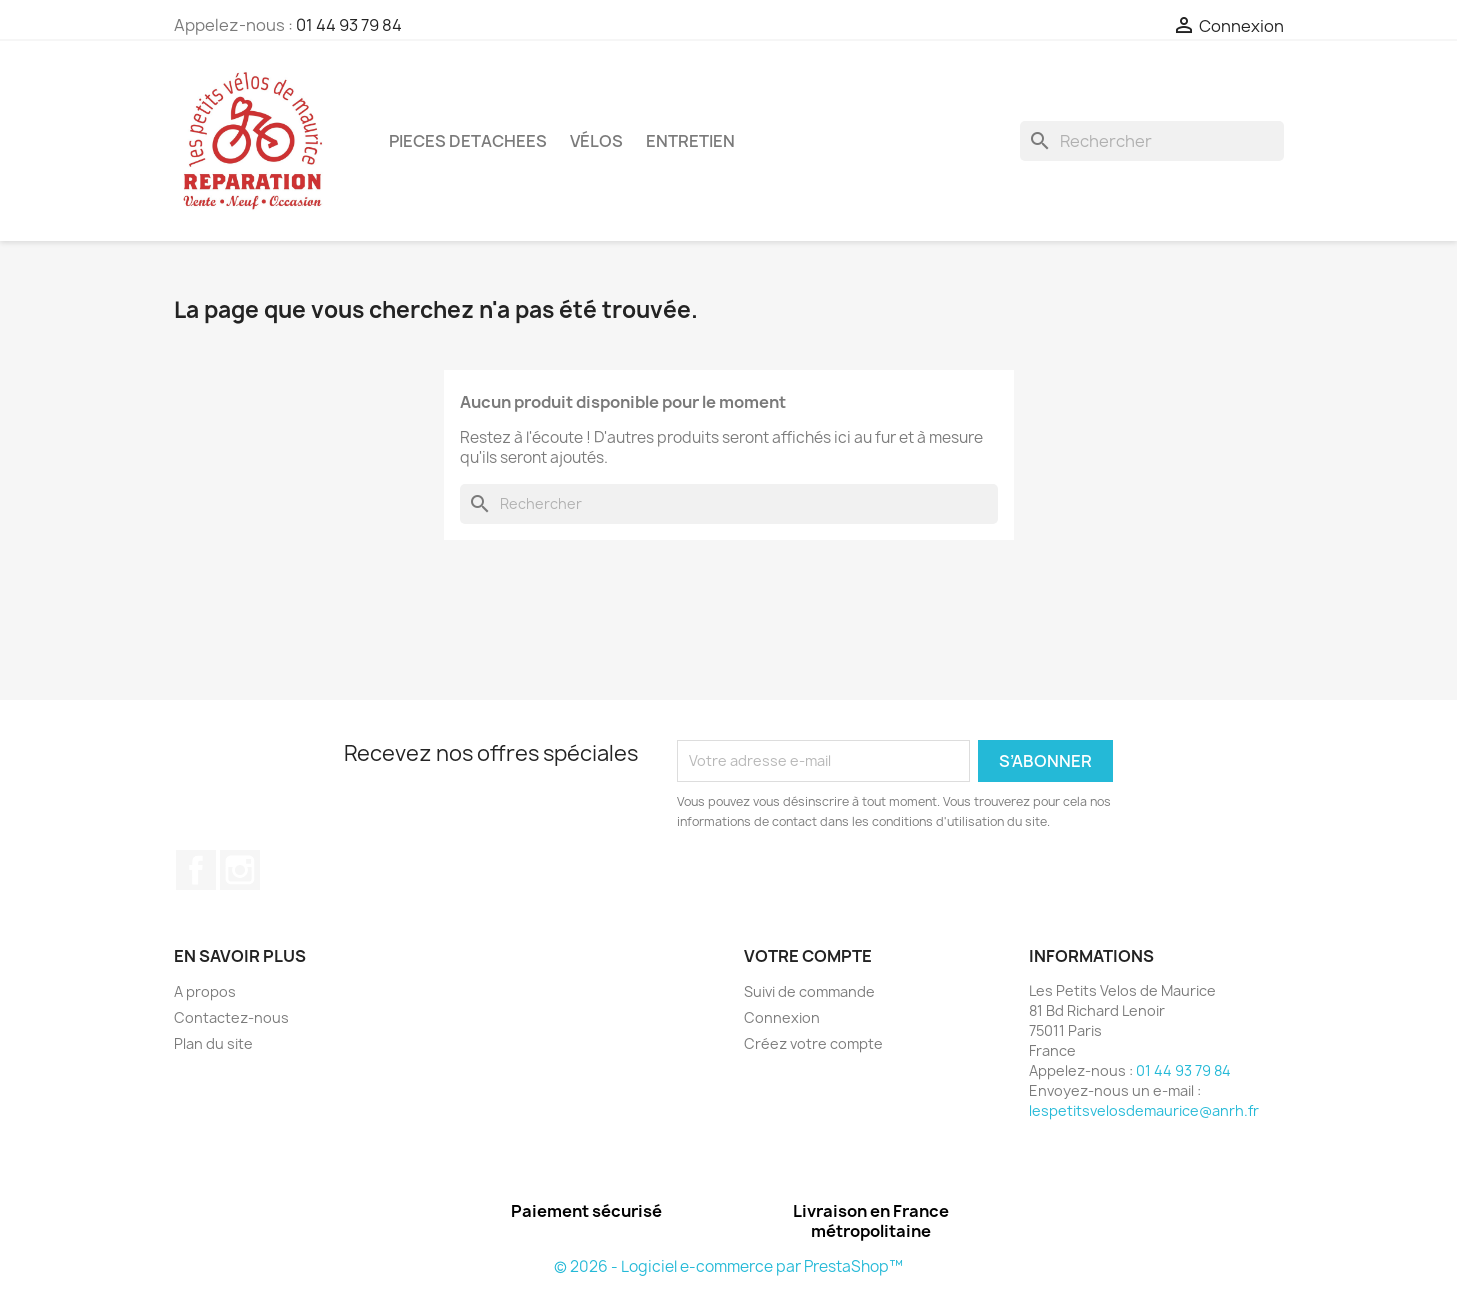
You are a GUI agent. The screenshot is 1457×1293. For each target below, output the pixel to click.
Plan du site (213, 1043)
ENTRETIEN (690, 141)
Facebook (196, 870)
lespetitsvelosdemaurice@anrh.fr (1144, 1110)
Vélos (596, 141)
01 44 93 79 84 (349, 25)
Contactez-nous (231, 1017)
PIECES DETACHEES (468, 141)
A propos (205, 991)
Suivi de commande (809, 991)
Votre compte (808, 956)
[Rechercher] (1152, 141)
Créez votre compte (813, 1043)
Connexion (782, 1017)
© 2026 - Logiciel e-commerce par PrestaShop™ (728, 1266)
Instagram (240, 870)
